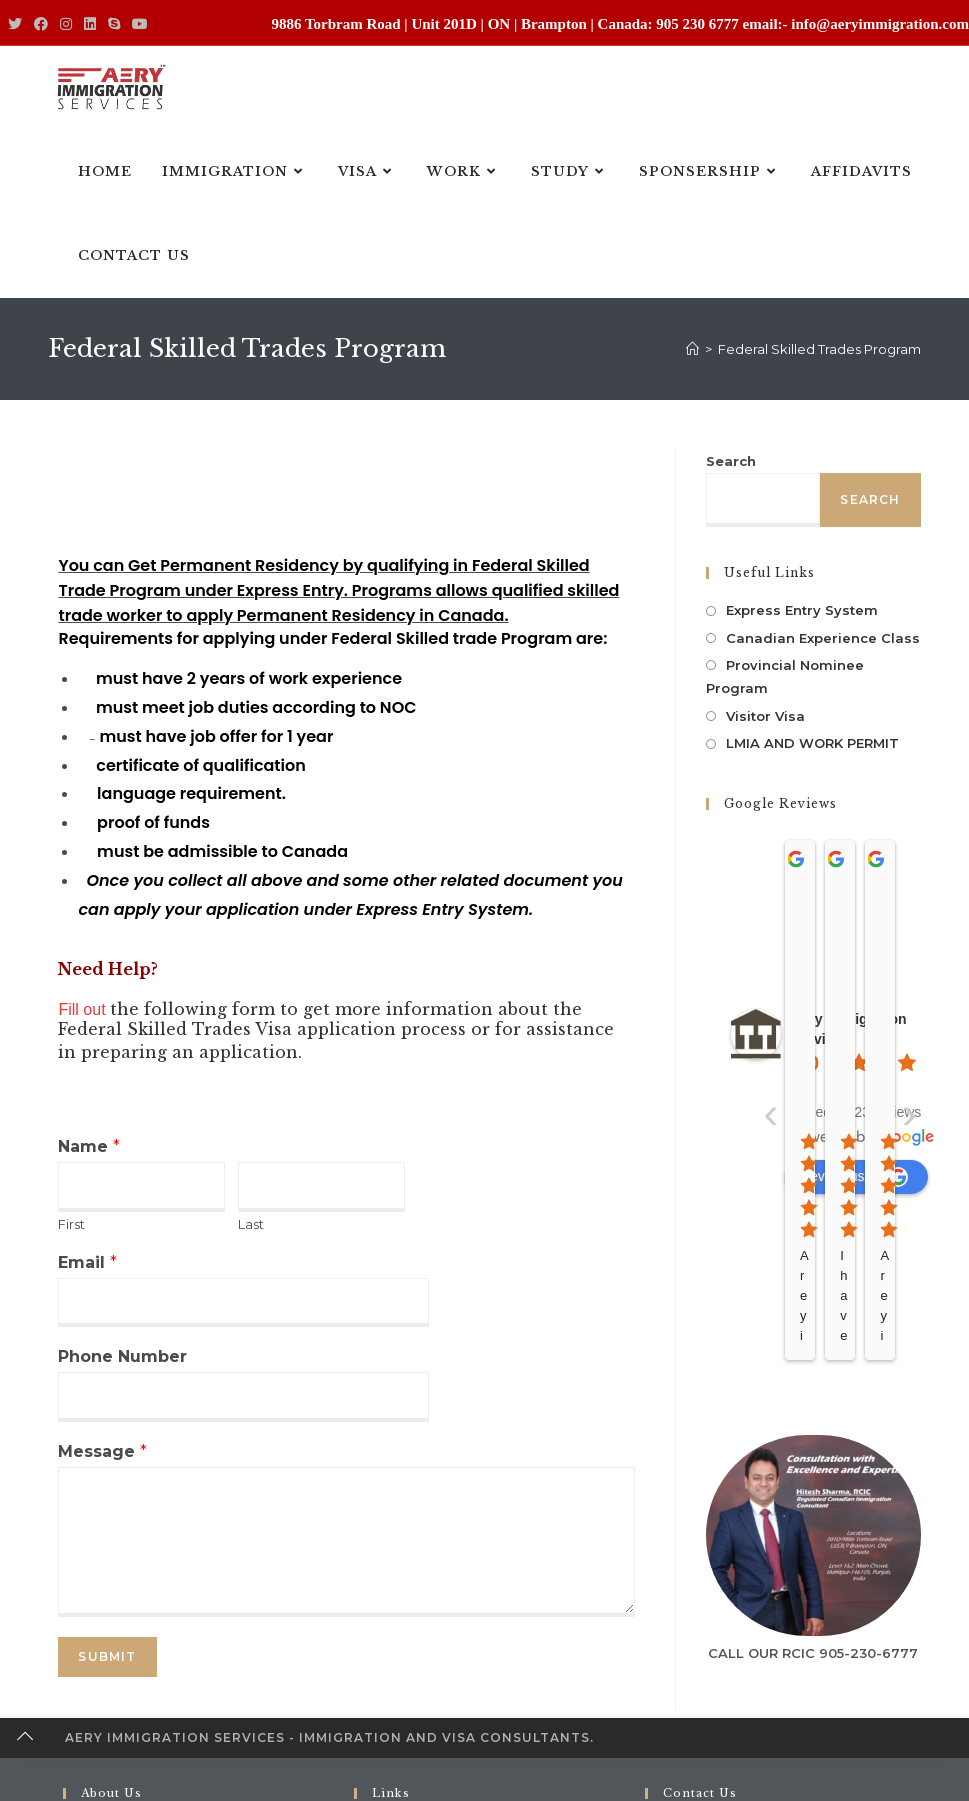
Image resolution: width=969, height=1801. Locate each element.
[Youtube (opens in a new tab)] (140, 25)
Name (89, 1146)
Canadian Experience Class (823, 638)
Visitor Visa (765, 716)
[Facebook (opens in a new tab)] (41, 25)
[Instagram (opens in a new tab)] (66, 25)
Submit (107, 1656)
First (71, 1224)
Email (87, 1262)
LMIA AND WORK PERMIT (812, 743)
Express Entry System (802, 610)
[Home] (692, 349)
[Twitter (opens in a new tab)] (18, 25)
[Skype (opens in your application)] (114, 25)
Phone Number (122, 1356)
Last (251, 1224)
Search (731, 461)
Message (102, 1451)
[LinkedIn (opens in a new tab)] (90, 25)
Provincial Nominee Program (785, 676)
